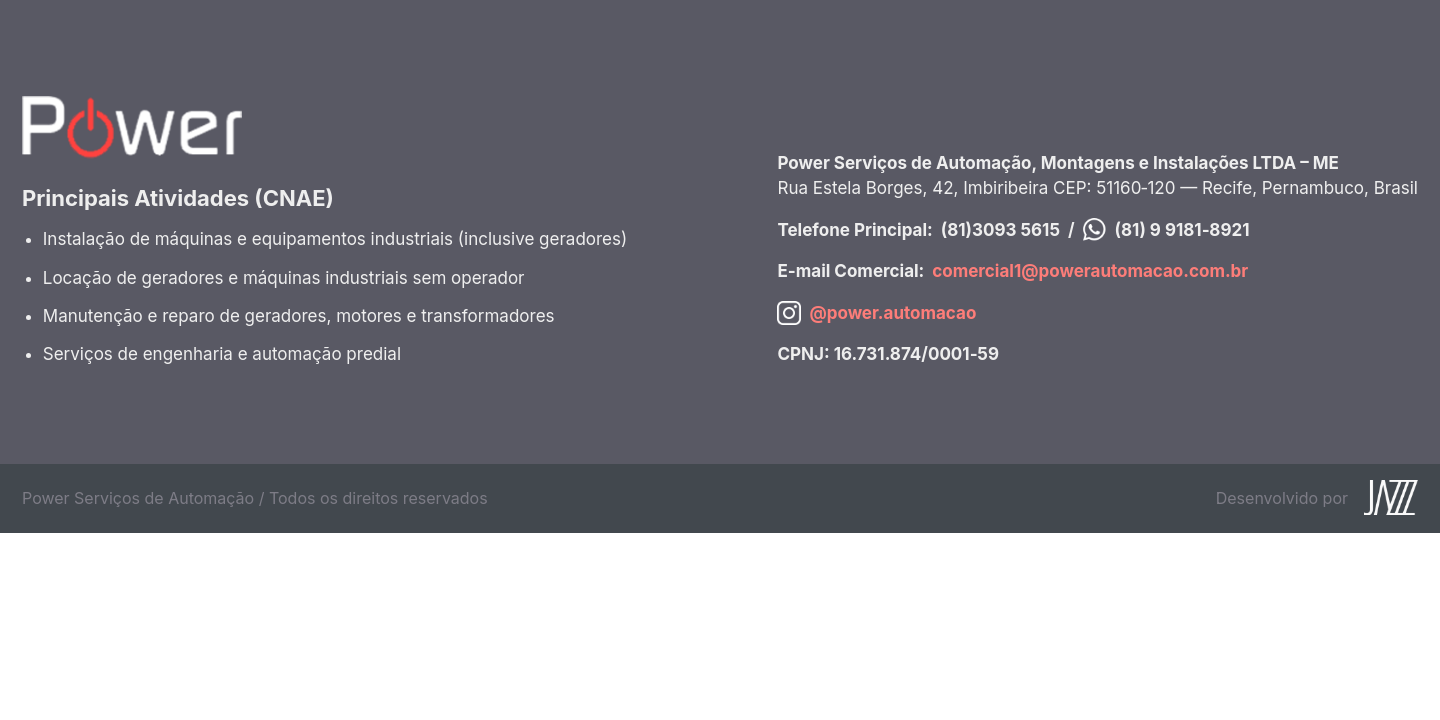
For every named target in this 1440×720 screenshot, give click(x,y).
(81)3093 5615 (1000, 230)
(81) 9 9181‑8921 (1182, 230)
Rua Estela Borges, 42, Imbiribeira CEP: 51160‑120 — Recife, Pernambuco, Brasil (1097, 188)
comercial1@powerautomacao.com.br (1090, 271)
